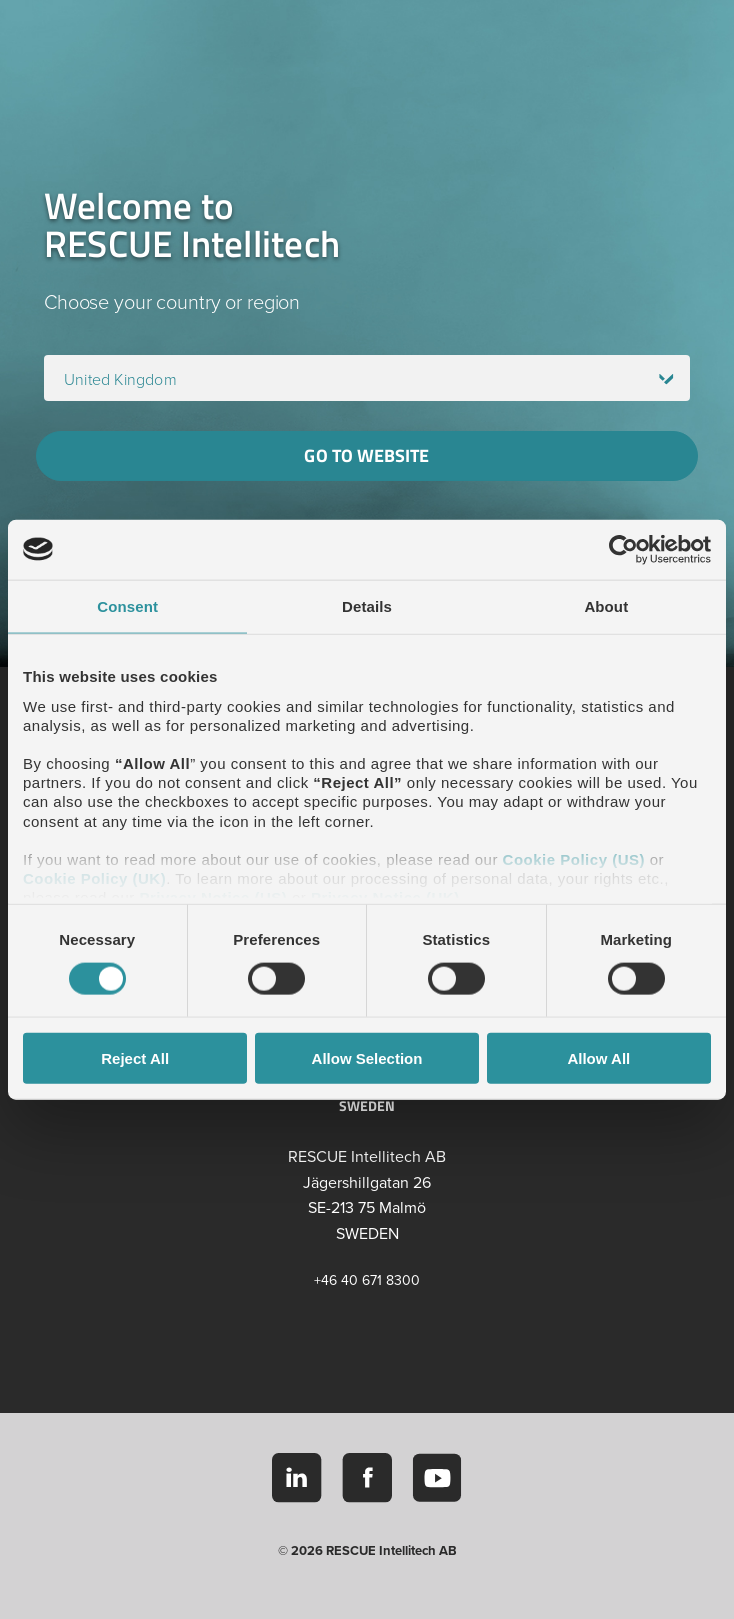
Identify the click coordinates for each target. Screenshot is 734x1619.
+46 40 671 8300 (367, 1280)
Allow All (598, 1058)
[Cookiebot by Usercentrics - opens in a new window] (623, 549)
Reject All (135, 1058)
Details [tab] (367, 605)
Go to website (366, 455)
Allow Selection (367, 1058)
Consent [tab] (127, 605)
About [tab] (606, 605)
